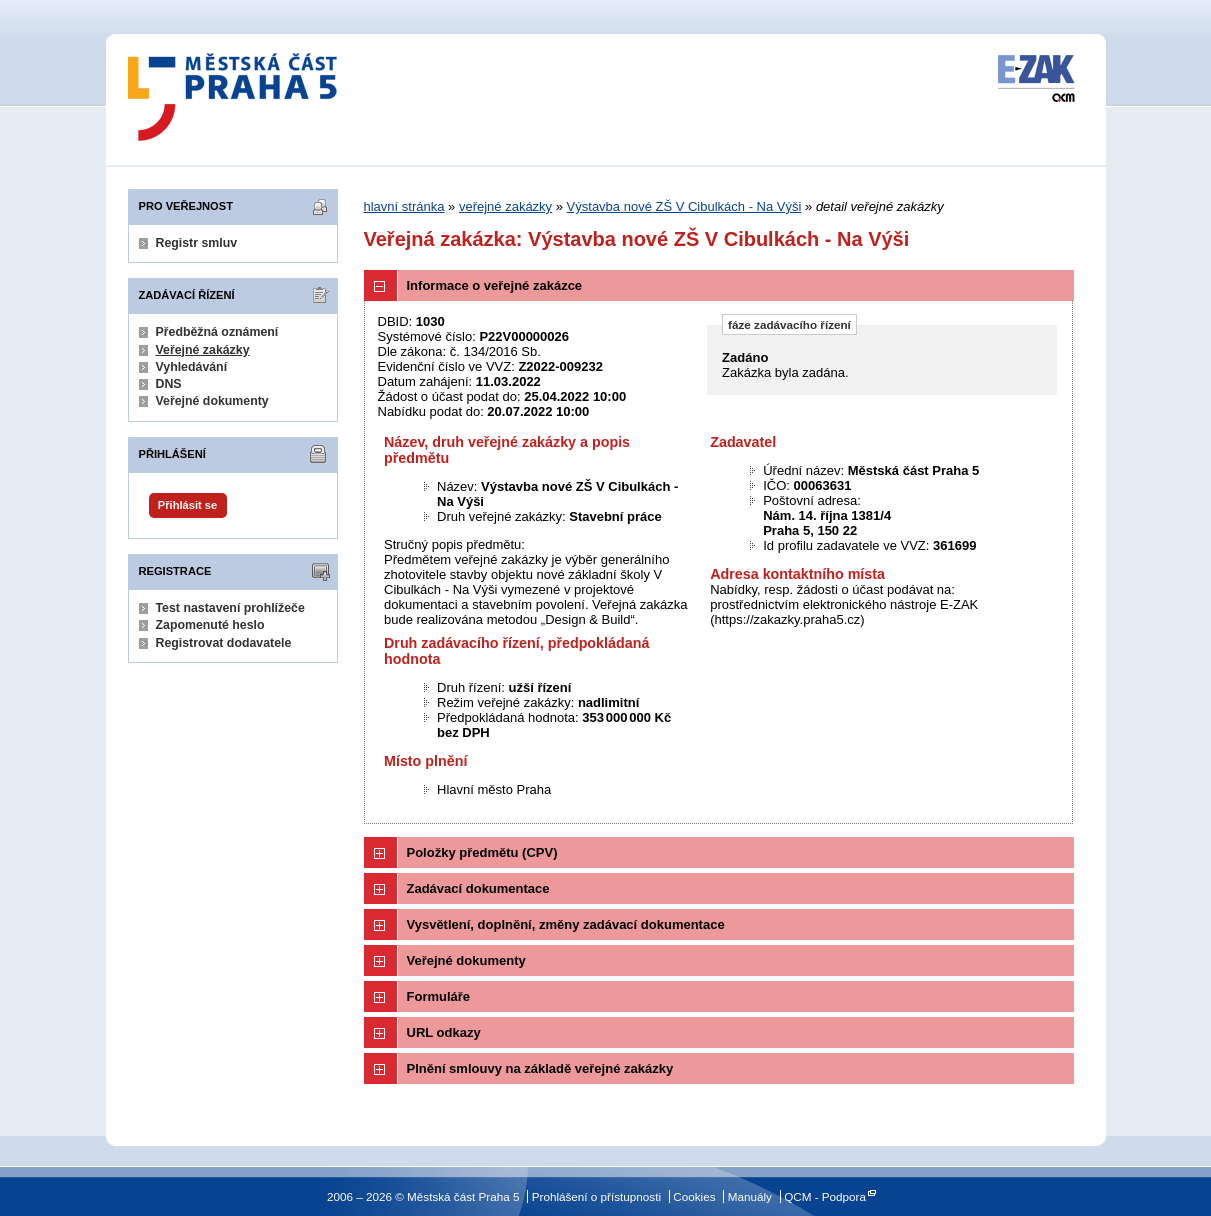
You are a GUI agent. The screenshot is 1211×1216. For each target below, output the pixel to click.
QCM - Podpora (825, 1196)
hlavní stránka (404, 206)
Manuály (750, 1196)
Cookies (694, 1196)
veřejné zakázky (505, 206)
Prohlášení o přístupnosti (596, 1196)
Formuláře (439, 996)
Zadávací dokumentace (478, 888)
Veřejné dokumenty (212, 401)
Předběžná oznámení (217, 332)
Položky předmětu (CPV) (482, 852)
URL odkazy (444, 1032)
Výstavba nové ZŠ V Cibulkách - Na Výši (684, 206)
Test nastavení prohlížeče (230, 608)
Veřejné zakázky (203, 350)
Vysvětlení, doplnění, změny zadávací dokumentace (566, 924)
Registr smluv (197, 243)
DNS (169, 384)
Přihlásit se (187, 505)
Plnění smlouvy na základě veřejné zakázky (540, 1068)
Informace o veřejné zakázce (495, 285)
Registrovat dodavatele (224, 643)
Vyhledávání (192, 367)
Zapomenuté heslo (210, 625)
